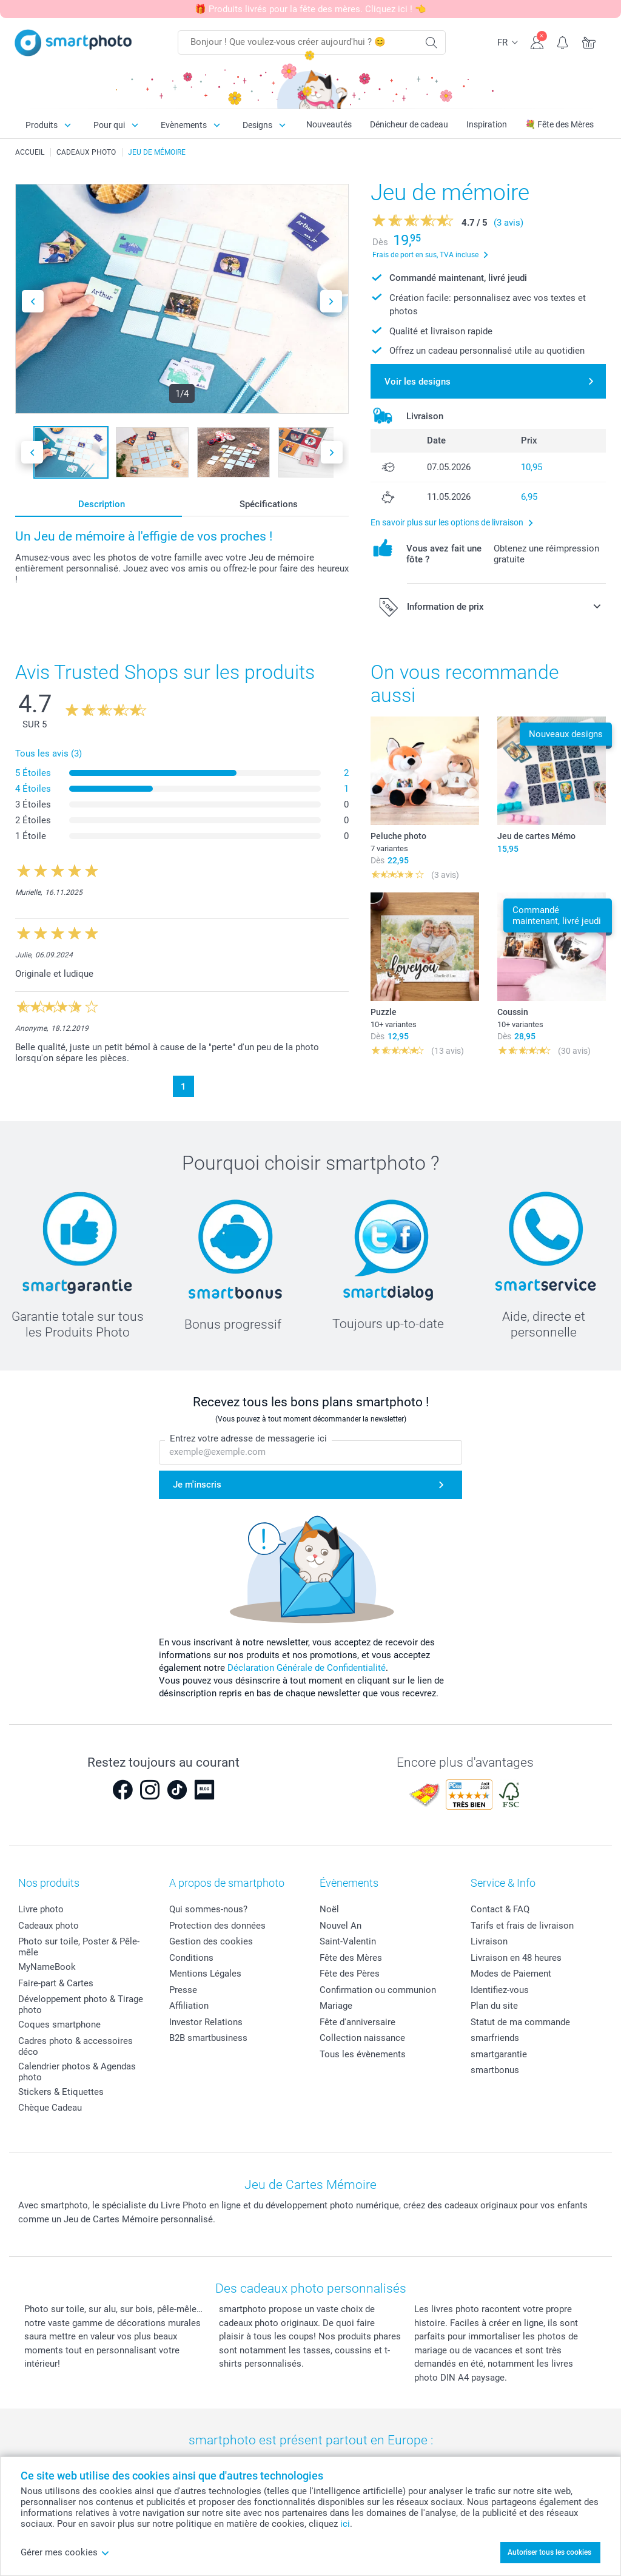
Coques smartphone (59, 2024)
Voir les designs (417, 381)
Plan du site (494, 2005)
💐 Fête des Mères (559, 124)
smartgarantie (499, 2054)
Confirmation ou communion (378, 1989)
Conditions (191, 1957)
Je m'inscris (197, 1484)
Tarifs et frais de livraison (522, 1925)
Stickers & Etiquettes (61, 2091)
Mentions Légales (205, 1973)
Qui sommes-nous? (208, 1909)
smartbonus (495, 2070)
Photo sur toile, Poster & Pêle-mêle (78, 1947)
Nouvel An (340, 1925)
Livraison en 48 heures (516, 1957)
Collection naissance (362, 2037)
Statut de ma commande (520, 2022)
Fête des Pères (350, 1973)
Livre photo (41, 1909)
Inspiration (486, 124)
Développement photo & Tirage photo (80, 2004)
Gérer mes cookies (65, 2552)
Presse (183, 1989)
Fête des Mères (351, 1957)
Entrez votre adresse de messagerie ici (248, 1439)
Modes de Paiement (511, 1973)
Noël (329, 1909)
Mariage (336, 2005)
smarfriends (495, 2037)
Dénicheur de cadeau (409, 124)
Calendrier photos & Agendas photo (77, 2072)
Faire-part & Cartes (55, 1983)
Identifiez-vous (500, 1989)
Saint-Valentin (348, 1941)
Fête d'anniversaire (357, 2022)
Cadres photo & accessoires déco (75, 2046)
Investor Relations (206, 2022)
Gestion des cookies (211, 1941)
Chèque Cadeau (50, 2107)
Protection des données (217, 1925)
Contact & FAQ (500, 1909)
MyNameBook (47, 1966)
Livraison (489, 1941)
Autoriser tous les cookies (549, 2552)
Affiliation (189, 2005)
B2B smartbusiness (208, 2037)
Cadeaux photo (48, 1925)
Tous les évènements (363, 2054)
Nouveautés (329, 124)
